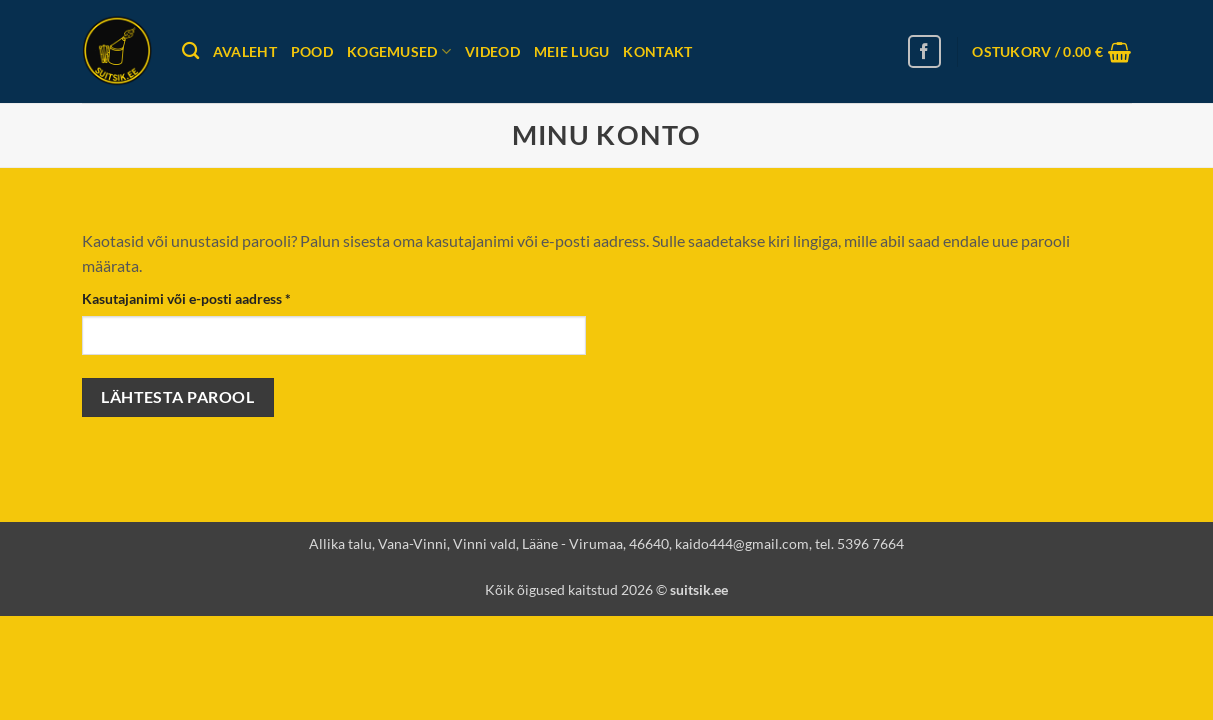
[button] (1051, 52)
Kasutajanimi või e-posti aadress (210, 297)
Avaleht (245, 51)
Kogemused (399, 51)
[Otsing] (190, 51)
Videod (492, 51)
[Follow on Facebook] (924, 51)
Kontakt (657, 51)
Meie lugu (572, 51)
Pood (312, 51)
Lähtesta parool (177, 397)
